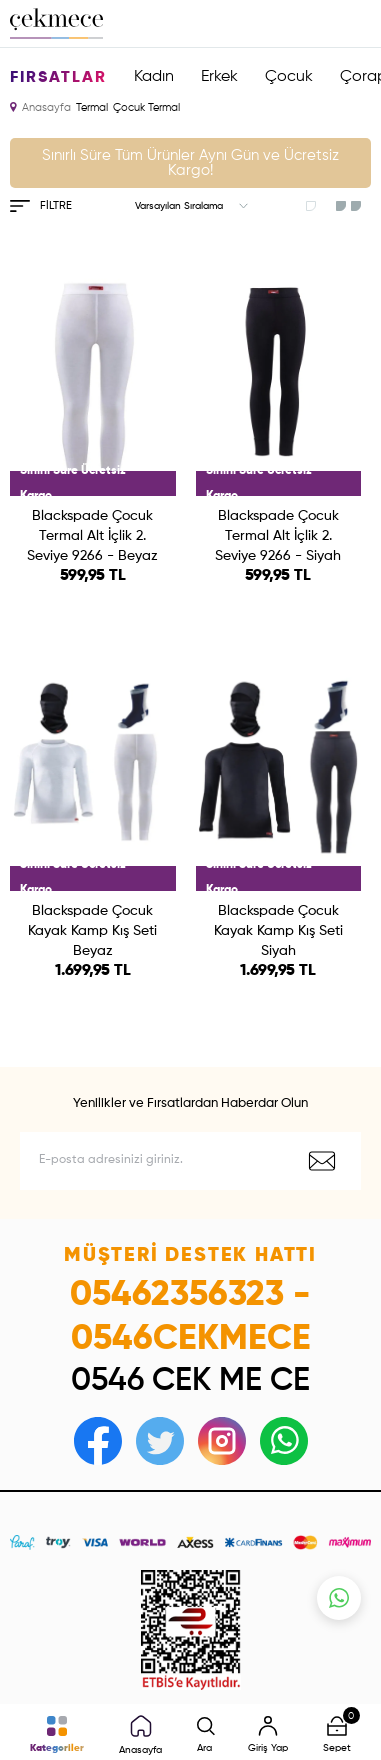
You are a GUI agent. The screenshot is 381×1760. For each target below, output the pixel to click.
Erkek (219, 77)
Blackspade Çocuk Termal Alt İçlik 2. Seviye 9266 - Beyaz (92, 536)
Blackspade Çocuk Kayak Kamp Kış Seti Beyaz (92, 931)
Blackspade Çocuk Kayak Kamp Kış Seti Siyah (278, 931)
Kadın (154, 77)
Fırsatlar (58, 78)
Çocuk (289, 77)
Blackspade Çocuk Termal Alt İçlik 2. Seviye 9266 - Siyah (278, 536)
